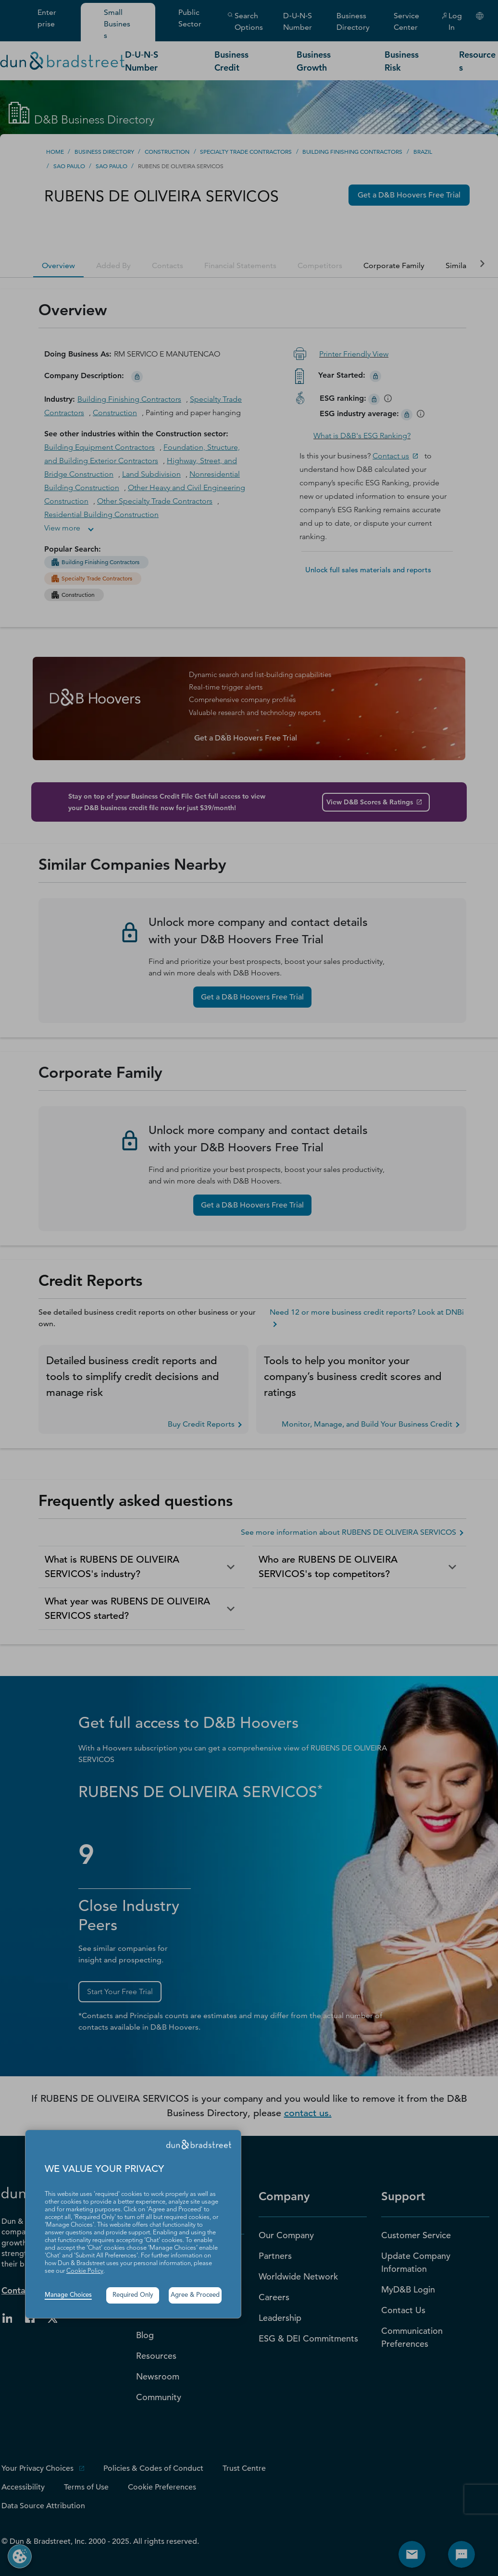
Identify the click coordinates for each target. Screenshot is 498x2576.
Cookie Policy (84, 2271)
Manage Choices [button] (68, 2295)
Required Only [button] (132, 2295)
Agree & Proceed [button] (195, 2295)
